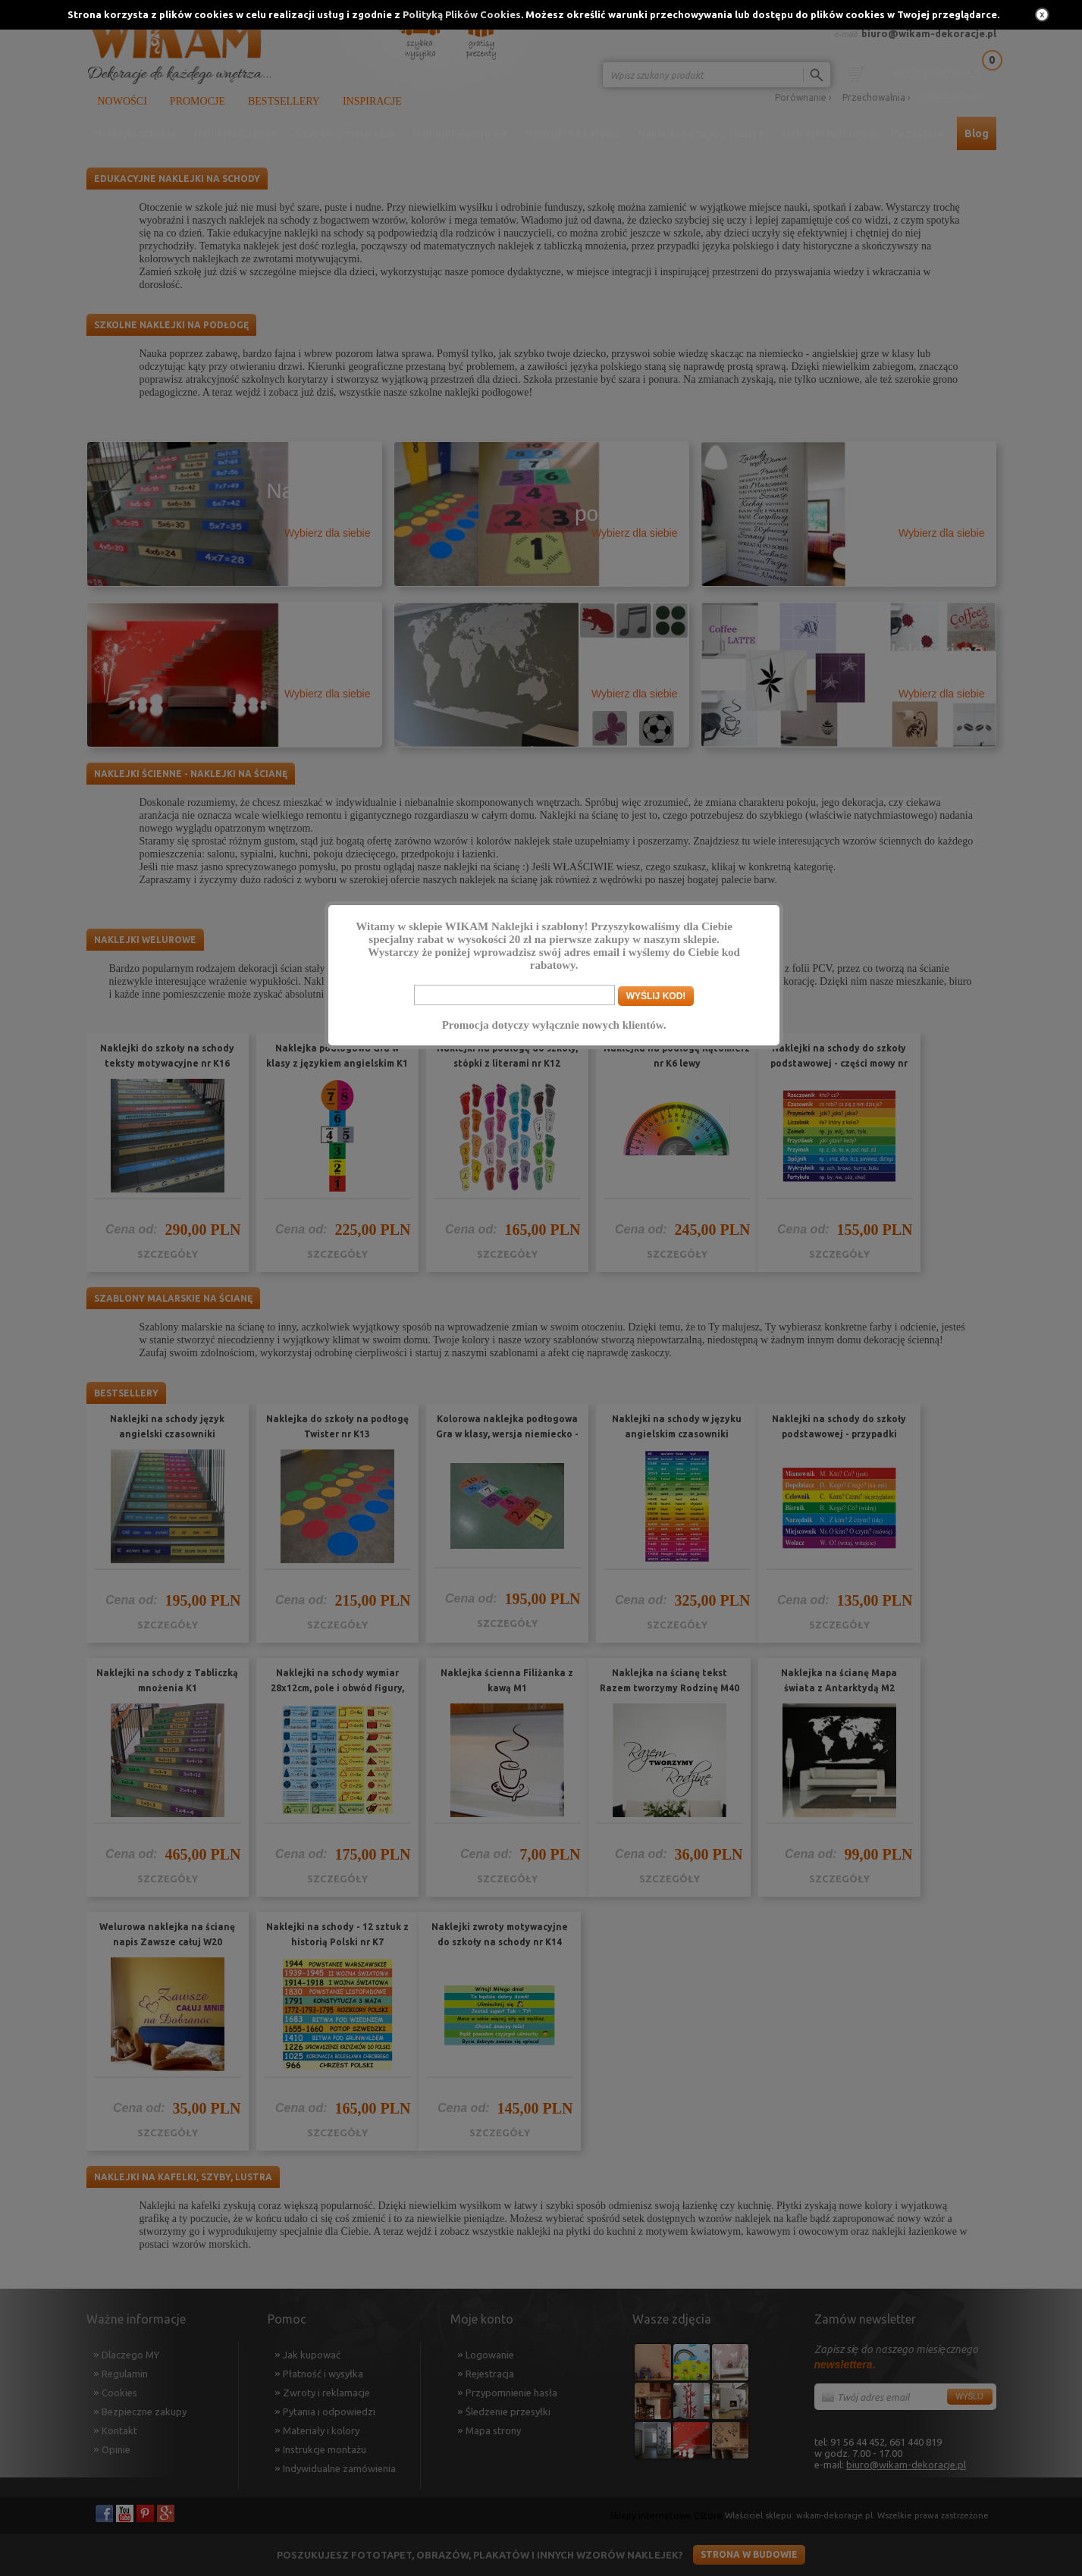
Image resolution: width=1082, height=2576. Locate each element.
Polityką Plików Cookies (462, 14)
